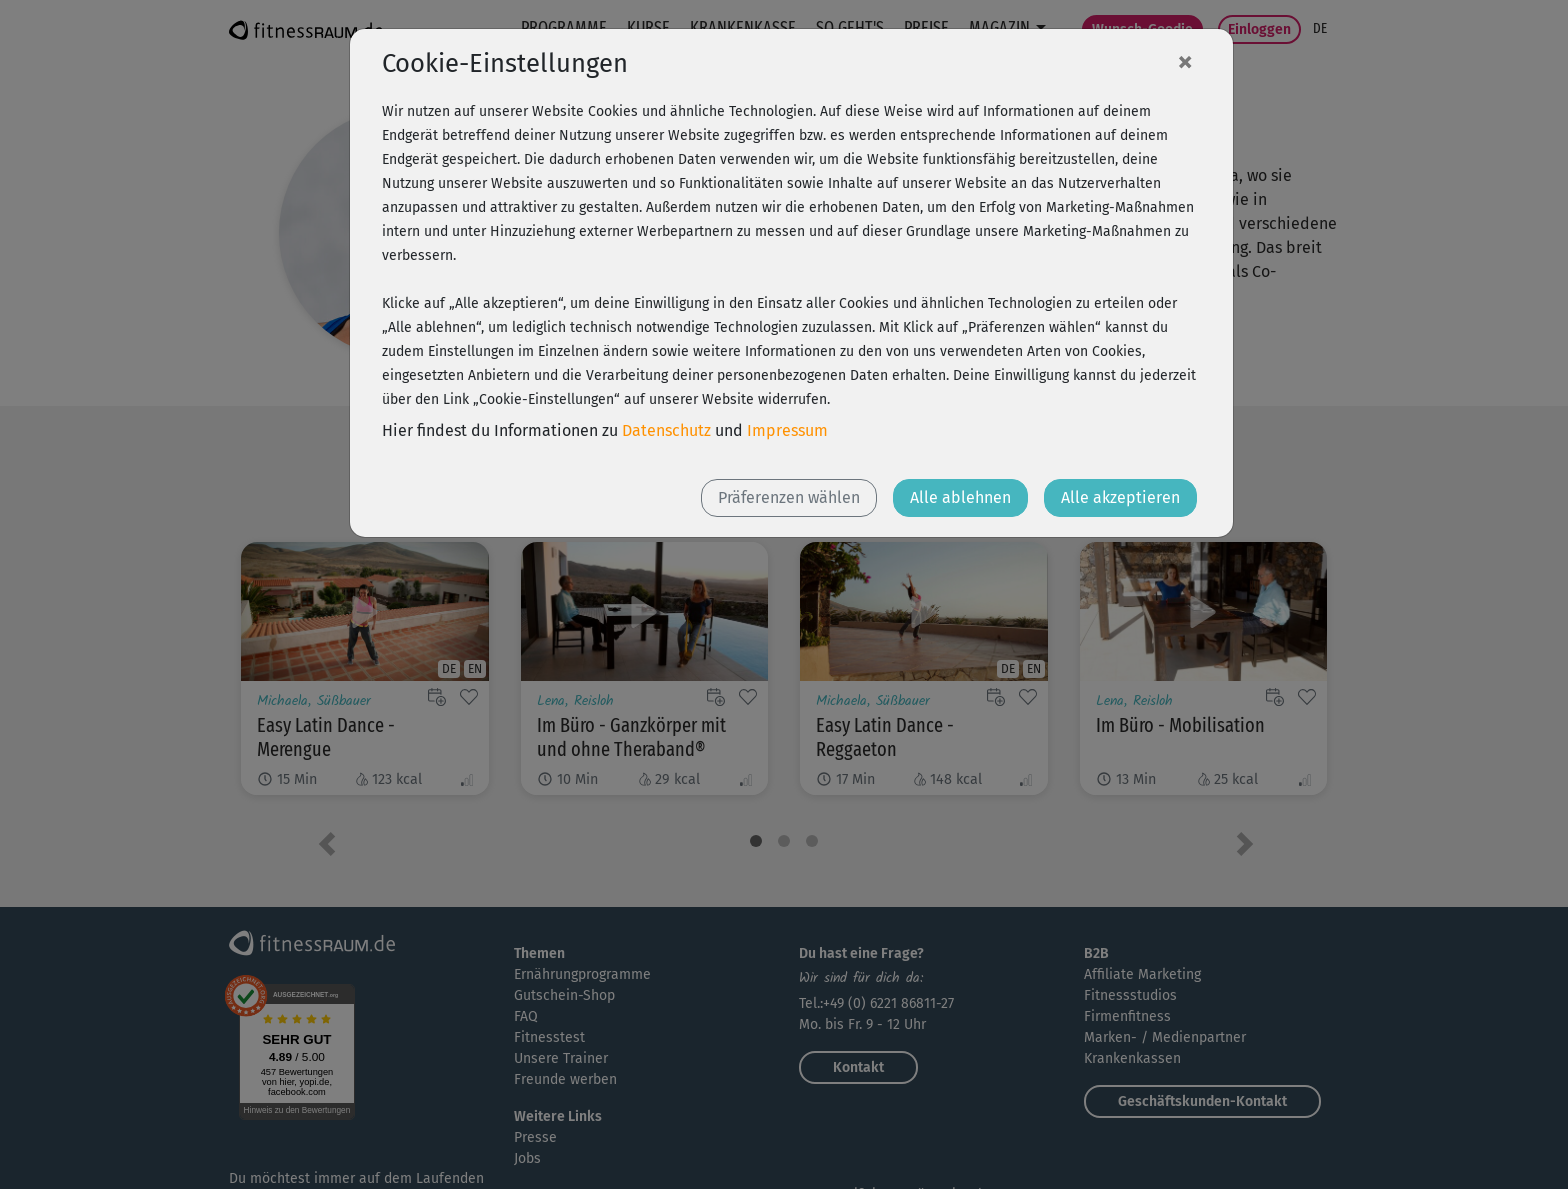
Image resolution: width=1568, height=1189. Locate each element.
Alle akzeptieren (1120, 497)
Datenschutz (666, 430)
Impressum (787, 430)
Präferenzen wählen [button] (789, 497)
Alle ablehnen (960, 497)
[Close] (1185, 61)
